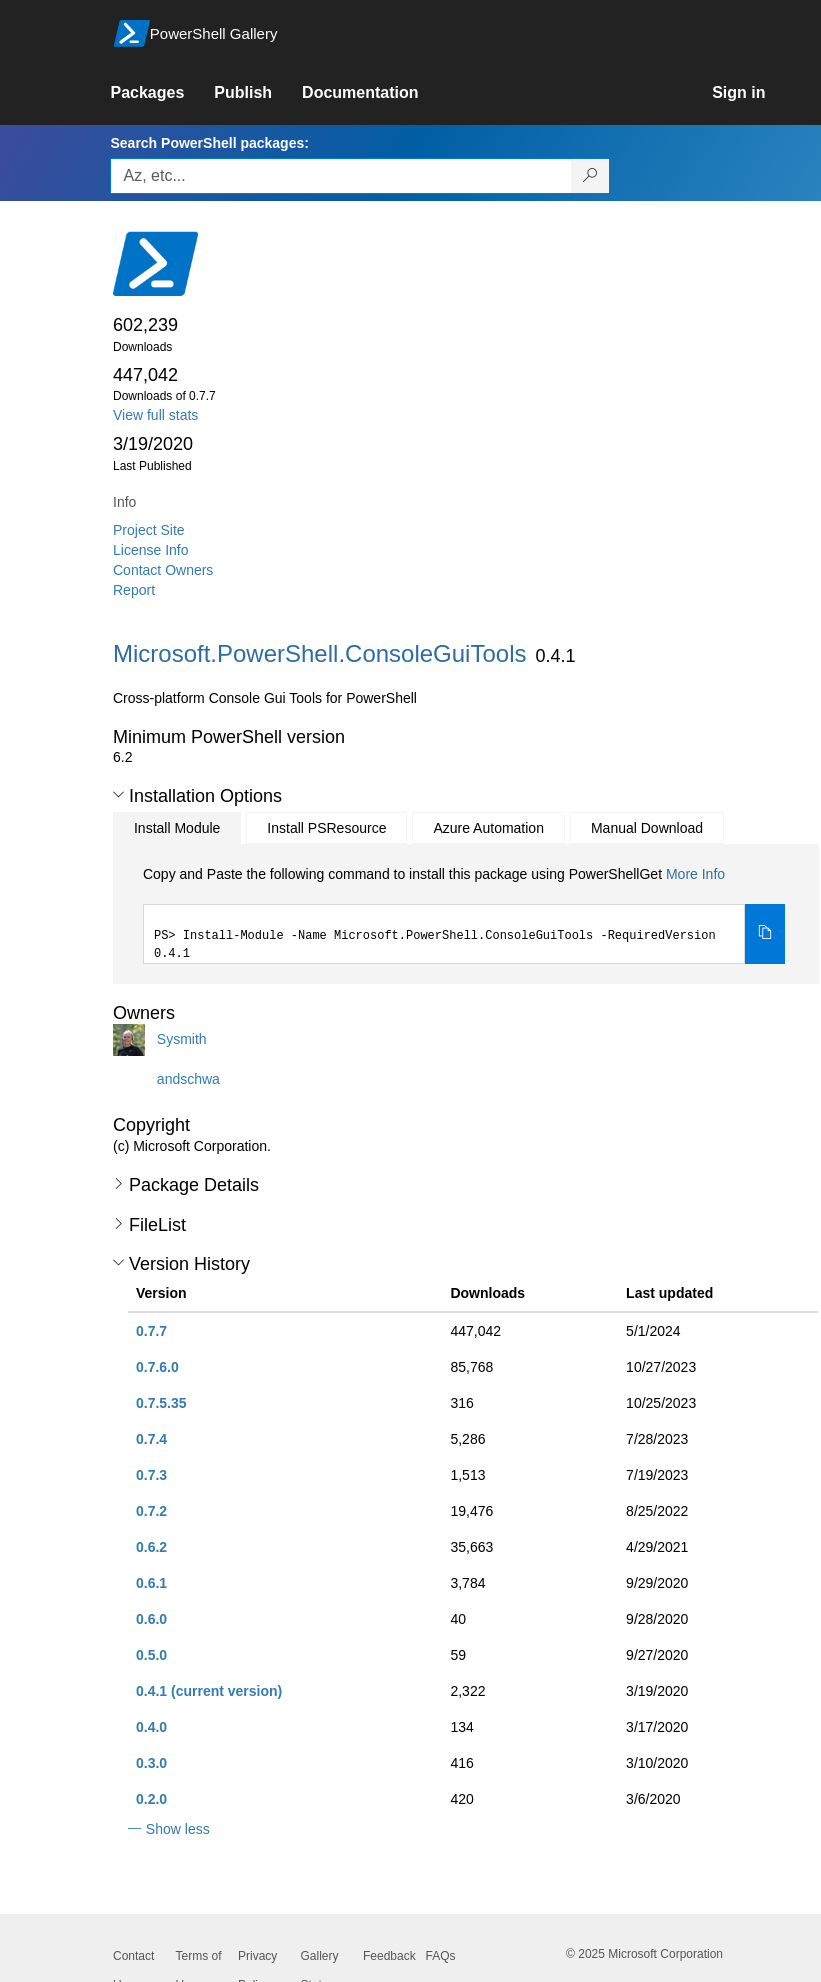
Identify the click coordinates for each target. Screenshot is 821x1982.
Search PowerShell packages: (209, 143)
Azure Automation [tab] (488, 828)
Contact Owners (163, 570)
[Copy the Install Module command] (765, 934)
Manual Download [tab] (647, 828)
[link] (162, 93)
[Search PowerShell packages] (590, 176)
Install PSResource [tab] (326, 828)
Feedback (389, 1956)
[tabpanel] (464, 914)
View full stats (155, 415)
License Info (151, 550)
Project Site (149, 530)
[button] (118, 795)
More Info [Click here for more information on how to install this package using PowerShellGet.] (695, 874)
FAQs (441, 1956)
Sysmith (182, 1039)
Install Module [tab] (177, 828)
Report (134, 590)
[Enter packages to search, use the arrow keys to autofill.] (341, 176)
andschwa (188, 1079)
